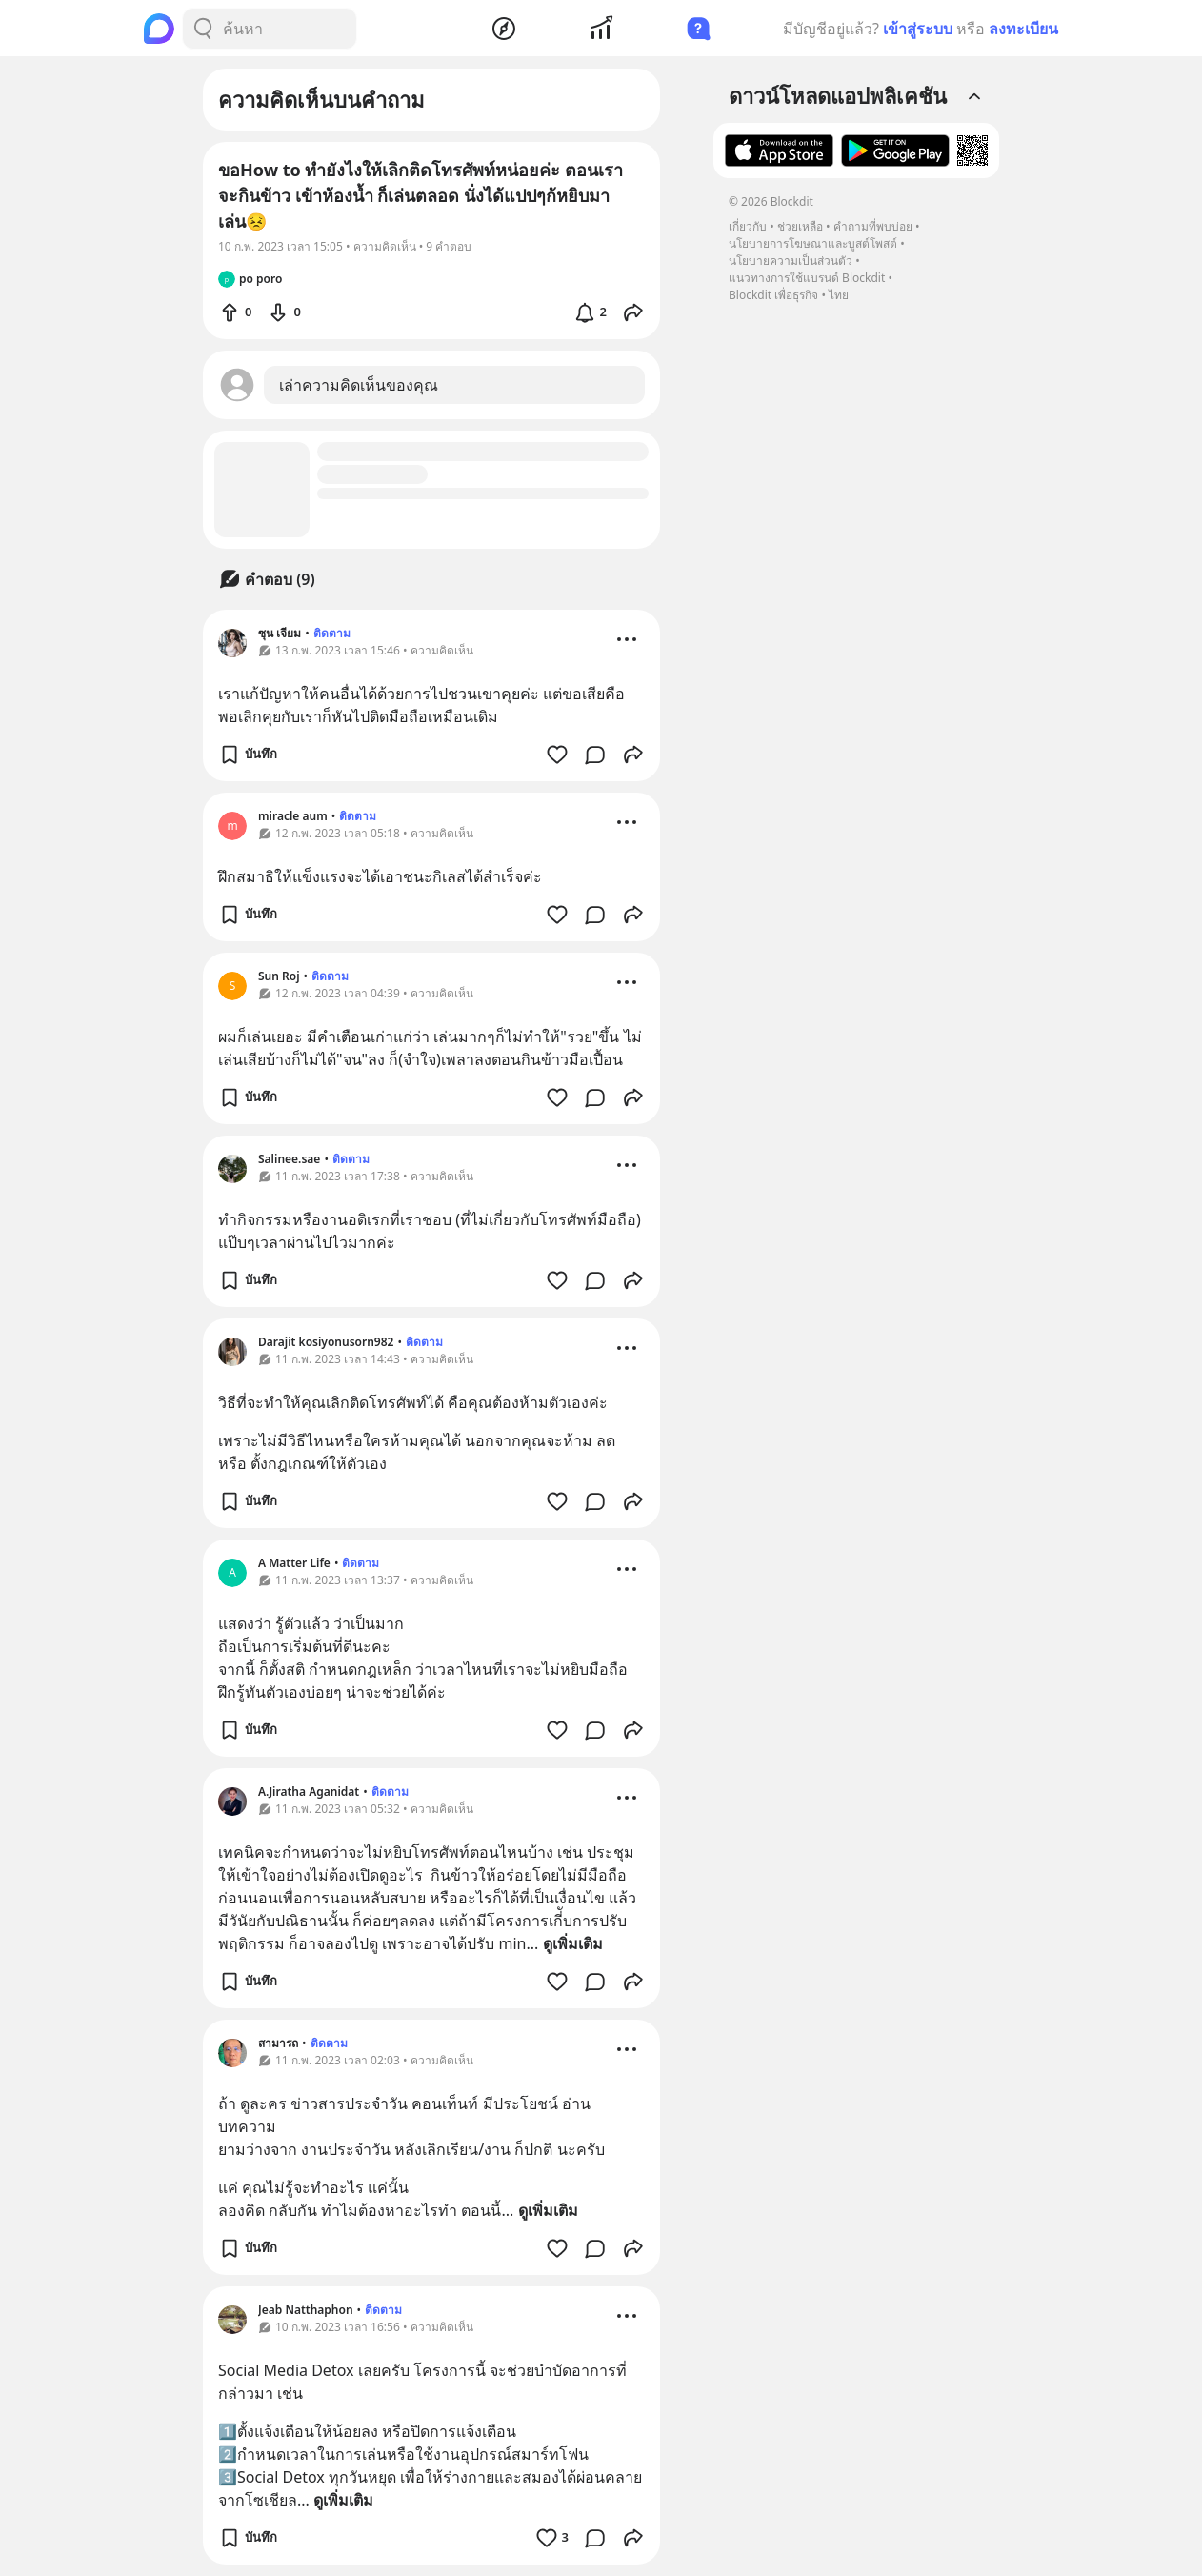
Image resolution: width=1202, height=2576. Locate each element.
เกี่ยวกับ (748, 226)
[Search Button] (203, 28)
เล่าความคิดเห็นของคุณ (358, 384)
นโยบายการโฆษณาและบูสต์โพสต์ (813, 243)
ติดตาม (332, 633)
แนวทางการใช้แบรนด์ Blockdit (807, 278)
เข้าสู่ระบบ (917, 28)
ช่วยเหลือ (800, 226)
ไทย (839, 295)
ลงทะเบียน (1023, 28)
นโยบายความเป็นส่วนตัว (790, 260)
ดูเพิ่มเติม (573, 1943)
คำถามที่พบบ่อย (872, 226)
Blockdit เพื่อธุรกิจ (773, 295)
